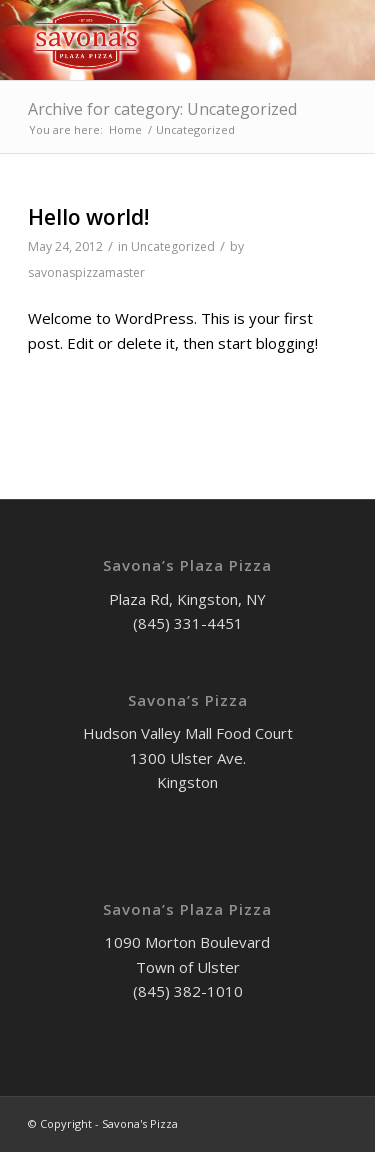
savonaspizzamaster (86, 272)
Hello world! (88, 217)
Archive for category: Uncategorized (162, 109)
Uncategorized (173, 246)
